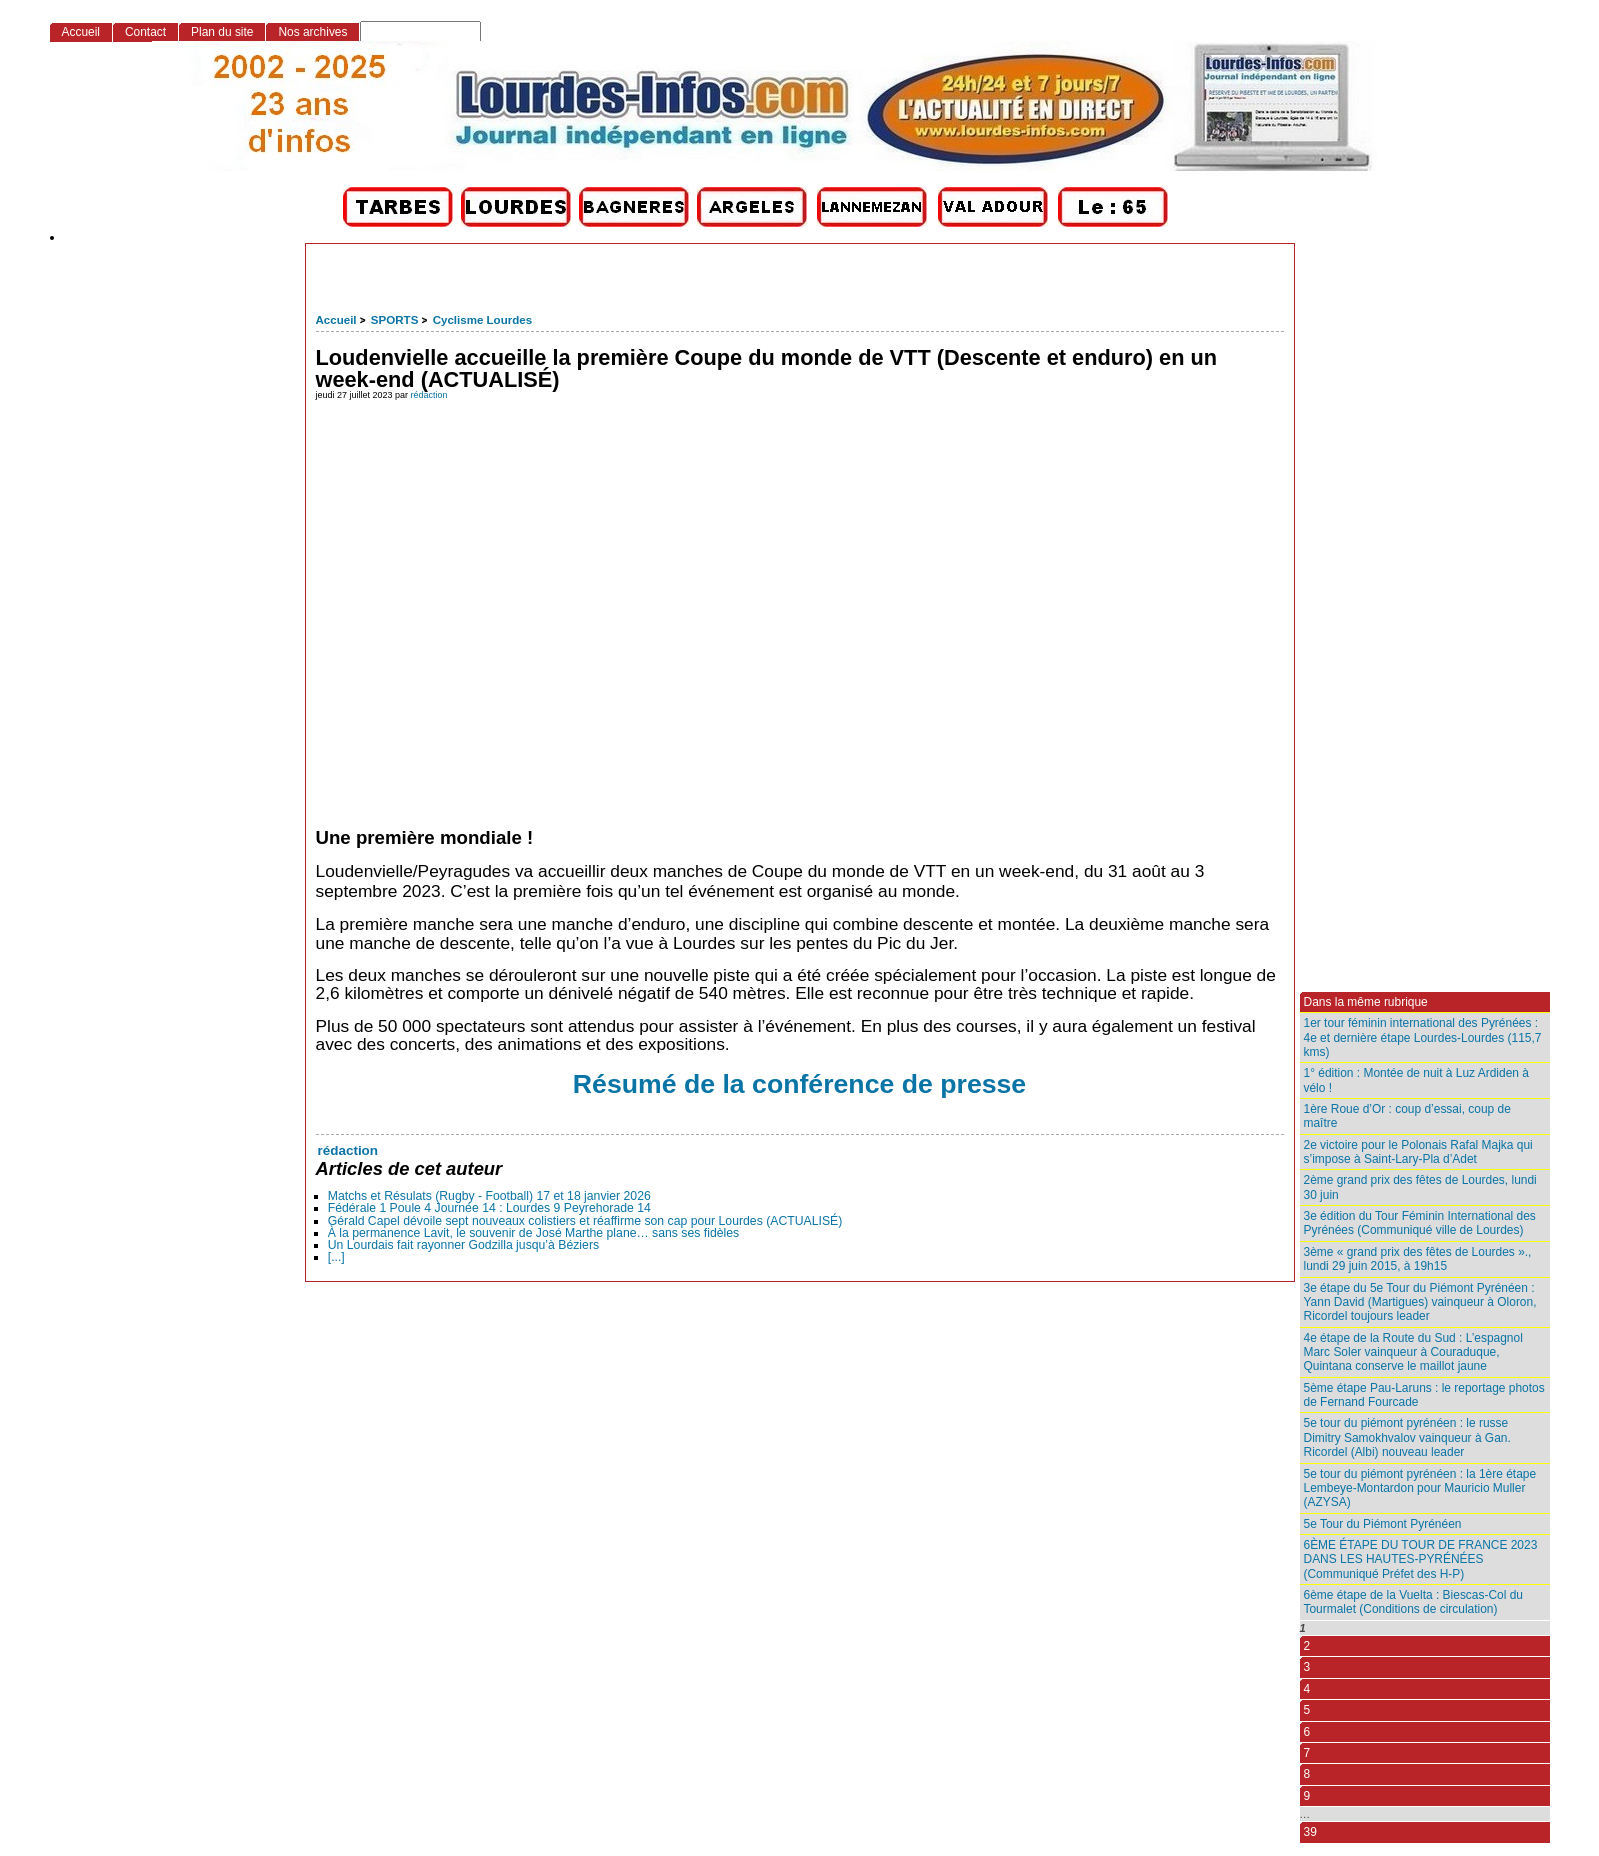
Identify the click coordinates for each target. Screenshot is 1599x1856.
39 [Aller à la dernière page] (1310, 1832)
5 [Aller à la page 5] (1307, 1710)
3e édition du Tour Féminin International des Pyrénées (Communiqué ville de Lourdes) (1420, 1223)
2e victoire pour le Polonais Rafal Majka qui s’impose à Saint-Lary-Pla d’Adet (1418, 1152)
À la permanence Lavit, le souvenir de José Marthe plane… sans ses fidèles (533, 1233)
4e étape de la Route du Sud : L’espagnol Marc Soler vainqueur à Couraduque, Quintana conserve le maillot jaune (1413, 1352)
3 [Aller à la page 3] (1307, 1667)
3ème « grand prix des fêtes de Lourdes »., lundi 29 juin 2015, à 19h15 (1418, 1259)
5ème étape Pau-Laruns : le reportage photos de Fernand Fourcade (1424, 1395)
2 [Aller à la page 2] (1307, 1646)
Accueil (336, 320)
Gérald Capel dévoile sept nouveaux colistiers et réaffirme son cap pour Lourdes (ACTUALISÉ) (585, 1221)
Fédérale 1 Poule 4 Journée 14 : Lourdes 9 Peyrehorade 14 (489, 1208)
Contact (145, 32)
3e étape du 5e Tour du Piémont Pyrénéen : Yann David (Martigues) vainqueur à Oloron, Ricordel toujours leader (1420, 1302)
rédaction (429, 395)
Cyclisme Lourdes (482, 320)
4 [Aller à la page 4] (1307, 1689)
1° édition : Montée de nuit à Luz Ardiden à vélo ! (1416, 1080)
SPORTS (394, 320)
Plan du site (222, 32)
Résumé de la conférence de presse (799, 1084)
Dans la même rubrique (1366, 1002)
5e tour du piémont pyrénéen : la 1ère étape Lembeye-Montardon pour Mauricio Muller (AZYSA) (1420, 1488)
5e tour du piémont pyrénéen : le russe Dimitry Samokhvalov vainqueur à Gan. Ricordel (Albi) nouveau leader (1407, 1437)
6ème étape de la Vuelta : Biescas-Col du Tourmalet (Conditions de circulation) (1414, 1602)
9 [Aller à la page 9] (1307, 1796)
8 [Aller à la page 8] (1307, 1774)
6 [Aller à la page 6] (1307, 1732)
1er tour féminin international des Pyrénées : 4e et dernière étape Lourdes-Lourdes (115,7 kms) (1423, 1037)
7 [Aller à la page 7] (1307, 1753)
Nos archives (312, 32)
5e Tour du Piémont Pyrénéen (1383, 1524)
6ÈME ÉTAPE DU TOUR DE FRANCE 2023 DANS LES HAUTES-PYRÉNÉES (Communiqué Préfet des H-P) (1421, 1559)
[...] (336, 1257)
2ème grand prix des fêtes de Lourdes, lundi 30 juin (1420, 1187)
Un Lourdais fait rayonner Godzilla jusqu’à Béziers (463, 1245)
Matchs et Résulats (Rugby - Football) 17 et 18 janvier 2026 (489, 1196)
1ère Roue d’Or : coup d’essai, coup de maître (1407, 1116)
